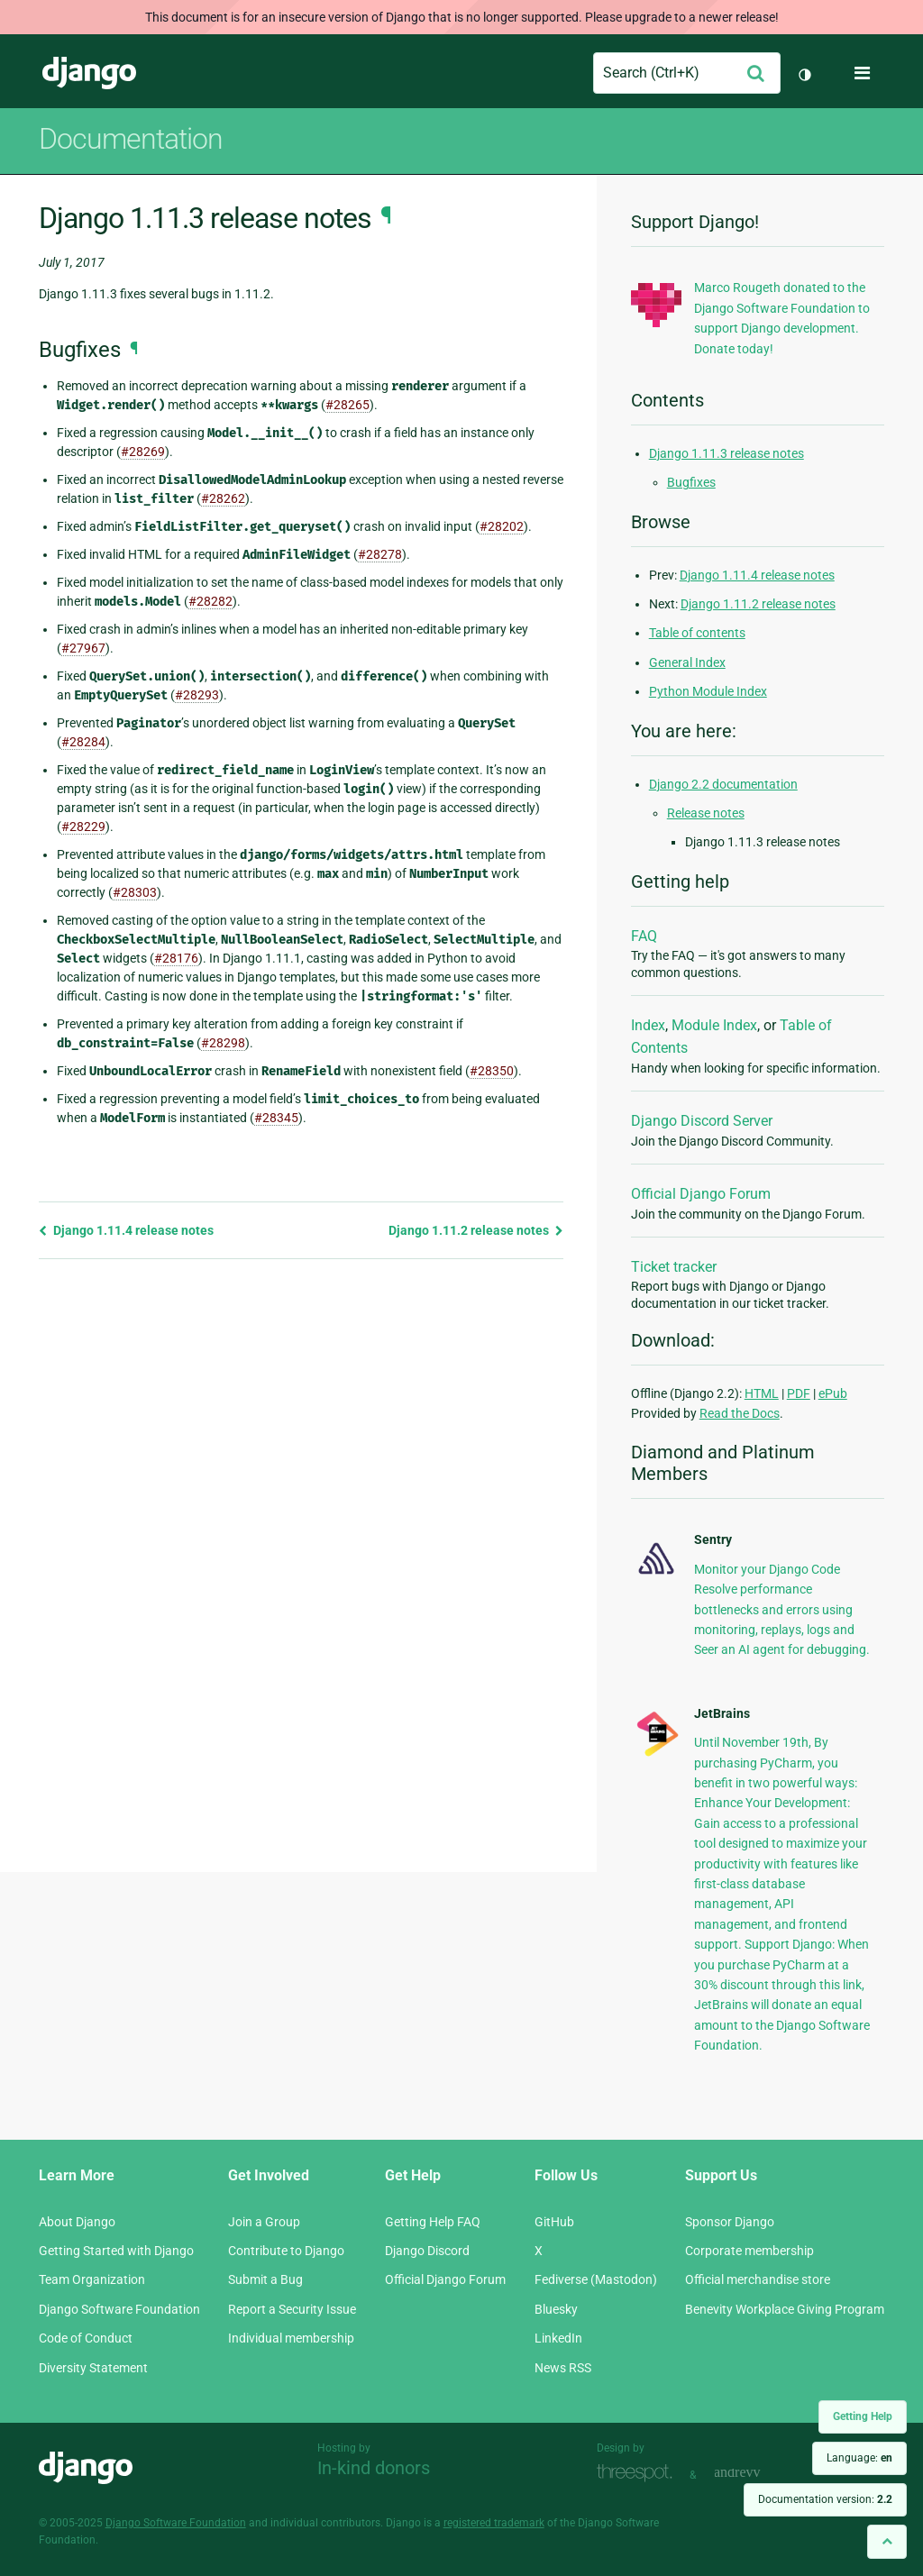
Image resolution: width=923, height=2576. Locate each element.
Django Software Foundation (119, 2309)
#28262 (223, 498)
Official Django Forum (701, 1193)
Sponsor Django (729, 2222)
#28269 (143, 451)
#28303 (135, 892)
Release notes (706, 813)
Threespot (639, 2473)
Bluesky (556, 2309)
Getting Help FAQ (432, 2222)
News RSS (563, 2368)
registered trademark (493, 2523)
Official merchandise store (757, 2279)
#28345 (276, 1117)
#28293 (197, 695)
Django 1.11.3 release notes (726, 453)
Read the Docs (739, 1413)
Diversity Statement (93, 2368)
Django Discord (427, 2250)
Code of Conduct (86, 2338)
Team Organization (92, 2279)
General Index (687, 662)
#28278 (380, 554)
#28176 (176, 958)
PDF (798, 1393)
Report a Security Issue (292, 2309)
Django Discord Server (701, 1120)
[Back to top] (887, 2541)
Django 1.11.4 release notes (126, 1230)
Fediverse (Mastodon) (596, 2279)
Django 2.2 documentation (723, 784)
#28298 (223, 1043)
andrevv (757, 2473)
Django (89, 73)
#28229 (83, 826)
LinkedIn (558, 2338)
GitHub (554, 2222)
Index (648, 1025)
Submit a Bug (265, 2279)
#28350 (492, 1071)
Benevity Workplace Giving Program (784, 2309)
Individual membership (291, 2338)
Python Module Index (708, 691)
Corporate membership (749, 2250)
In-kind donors (373, 2468)
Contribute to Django (286, 2250)
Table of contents (697, 633)
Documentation (131, 139)
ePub (832, 1393)
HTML (762, 1393)
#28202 (502, 526)
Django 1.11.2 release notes (475, 1230)
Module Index (714, 1025)
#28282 (210, 601)
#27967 (83, 648)
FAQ (644, 936)
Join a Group (264, 2222)
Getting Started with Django (116, 2250)
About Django (77, 2222)
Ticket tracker (674, 1266)
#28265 (347, 404)
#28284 (83, 742)
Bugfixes (691, 482)
